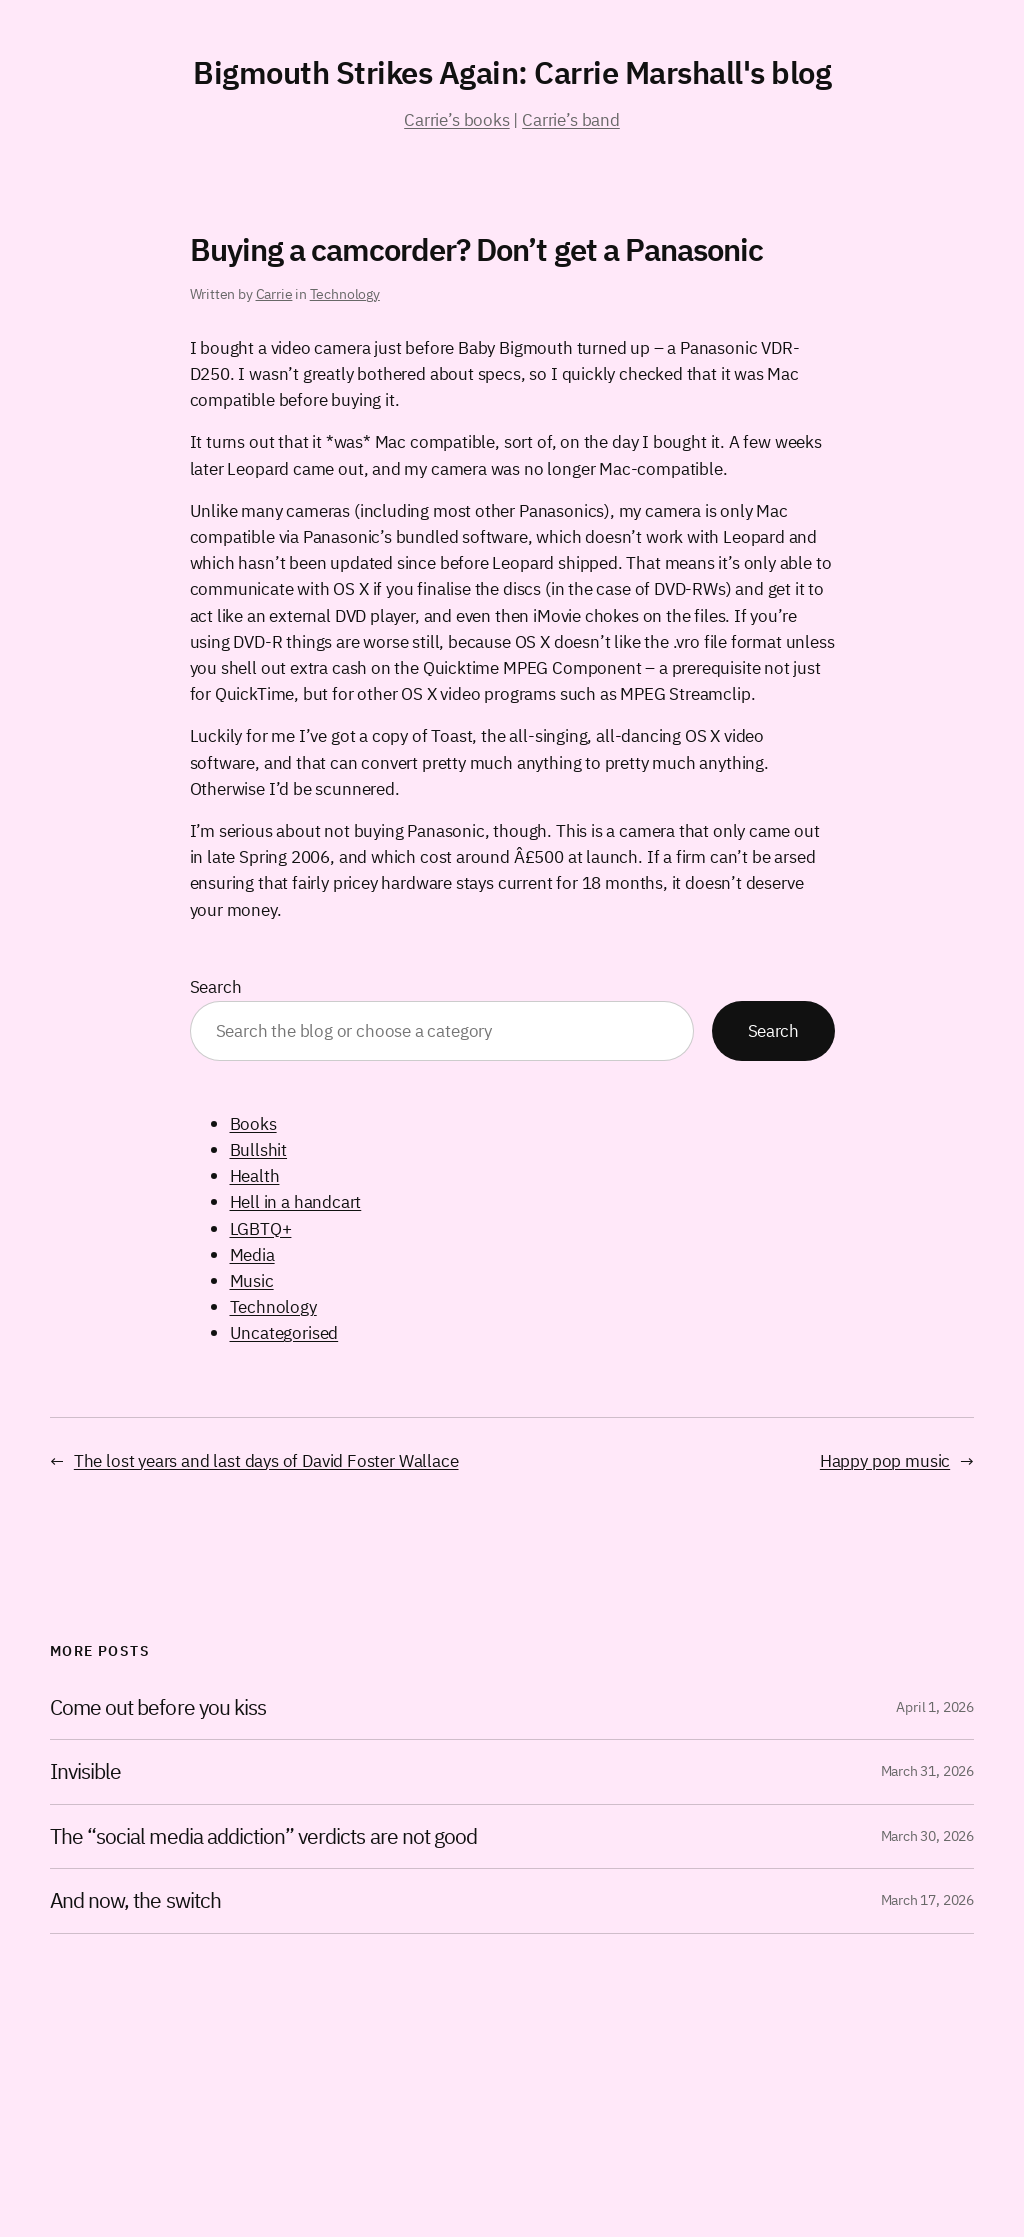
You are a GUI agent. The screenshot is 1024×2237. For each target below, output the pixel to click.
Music (252, 1280)
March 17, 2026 (927, 1900)
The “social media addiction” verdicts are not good (263, 1837)
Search (216, 986)
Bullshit (259, 1149)
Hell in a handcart (296, 1201)
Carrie (274, 294)
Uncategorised (284, 1332)
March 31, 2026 (927, 1771)
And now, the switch (135, 1901)
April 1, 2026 (935, 1707)
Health (255, 1175)
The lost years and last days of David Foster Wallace (266, 1460)
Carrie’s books (456, 119)
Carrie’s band (571, 119)
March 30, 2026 (927, 1836)
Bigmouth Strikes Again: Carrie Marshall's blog (512, 72)
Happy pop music (885, 1460)
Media (252, 1254)
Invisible (85, 1772)
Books (253, 1123)
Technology (345, 294)
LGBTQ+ (261, 1228)
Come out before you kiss (158, 1708)
